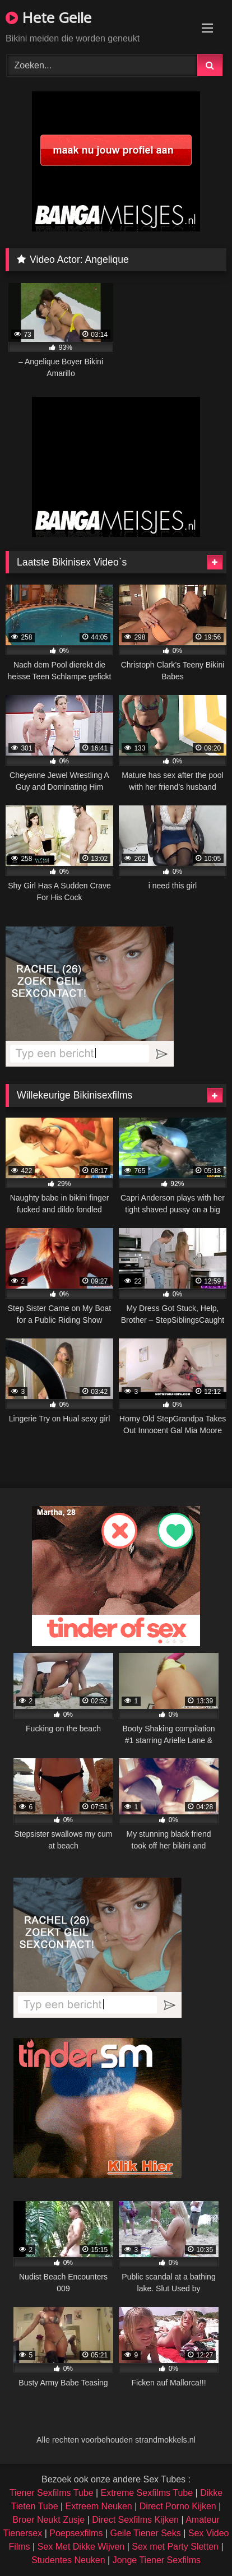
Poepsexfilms (76, 2533)
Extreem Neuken (99, 2506)
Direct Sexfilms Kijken (135, 2519)
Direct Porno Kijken (178, 2506)
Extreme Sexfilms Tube (147, 2493)
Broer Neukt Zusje (48, 2519)
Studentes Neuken (68, 2560)
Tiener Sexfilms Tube (52, 2493)
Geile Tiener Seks (145, 2533)
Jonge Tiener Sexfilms (157, 2560)
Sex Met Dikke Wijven (81, 2546)
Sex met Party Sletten (175, 2546)
